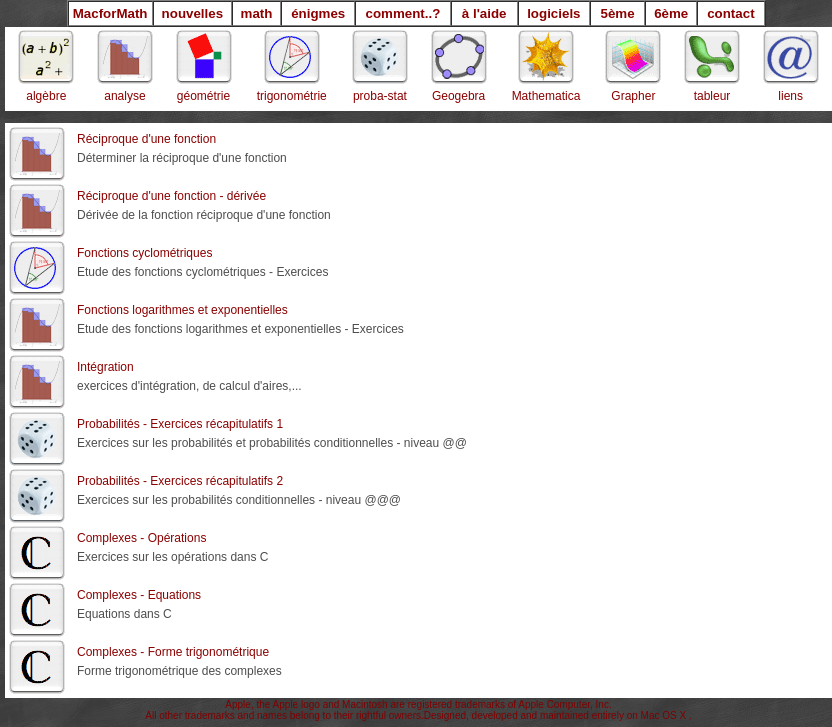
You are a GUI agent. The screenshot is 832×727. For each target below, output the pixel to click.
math (257, 13)
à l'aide (484, 13)
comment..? (403, 13)
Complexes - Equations (139, 595)
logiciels (553, 13)
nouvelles (192, 13)
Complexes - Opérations (141, 538)
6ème (671, 13)
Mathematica (546, 96)
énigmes (318, 13)
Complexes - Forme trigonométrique (173, 652)
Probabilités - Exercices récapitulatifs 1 (180, 424)
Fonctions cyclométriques (144, 253)
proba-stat (380, 96)
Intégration (105, 367)
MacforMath (110, 13)
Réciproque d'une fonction (146, 139)
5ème (617, 13)
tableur (712, 96)
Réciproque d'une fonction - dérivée (171, 196)
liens (790, 96)
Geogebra (458, 96)
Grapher (633, 96)
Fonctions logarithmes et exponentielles (182, 310)
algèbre (46, 96)
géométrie (203, 96)
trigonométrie (292, 96)
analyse (124, 96)
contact (730, 13)
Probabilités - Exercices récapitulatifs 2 (180, 481)
